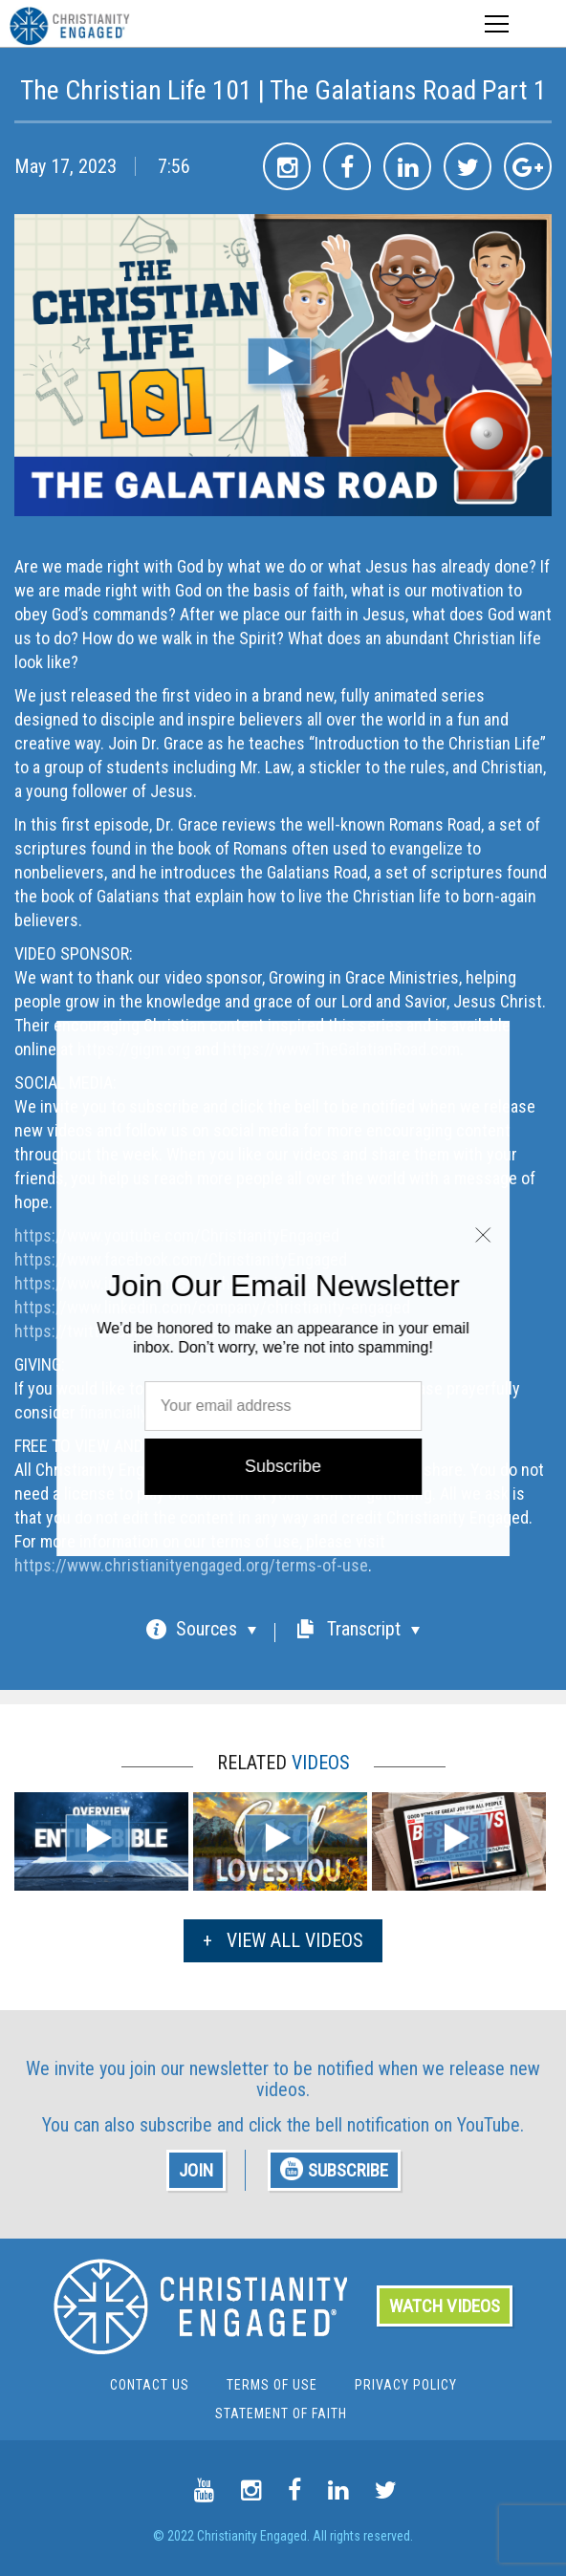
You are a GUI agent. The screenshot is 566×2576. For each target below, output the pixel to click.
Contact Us (149, 2384)
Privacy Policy (406, 2384)
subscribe (176, 2124)
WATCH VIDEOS (444, 2306)
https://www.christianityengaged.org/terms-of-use (191, 1565)
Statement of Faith (281, 2413)
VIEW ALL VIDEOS (283, 1940)
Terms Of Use (272, 2384)
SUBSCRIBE (334, 2169)
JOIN (196, 2170)
